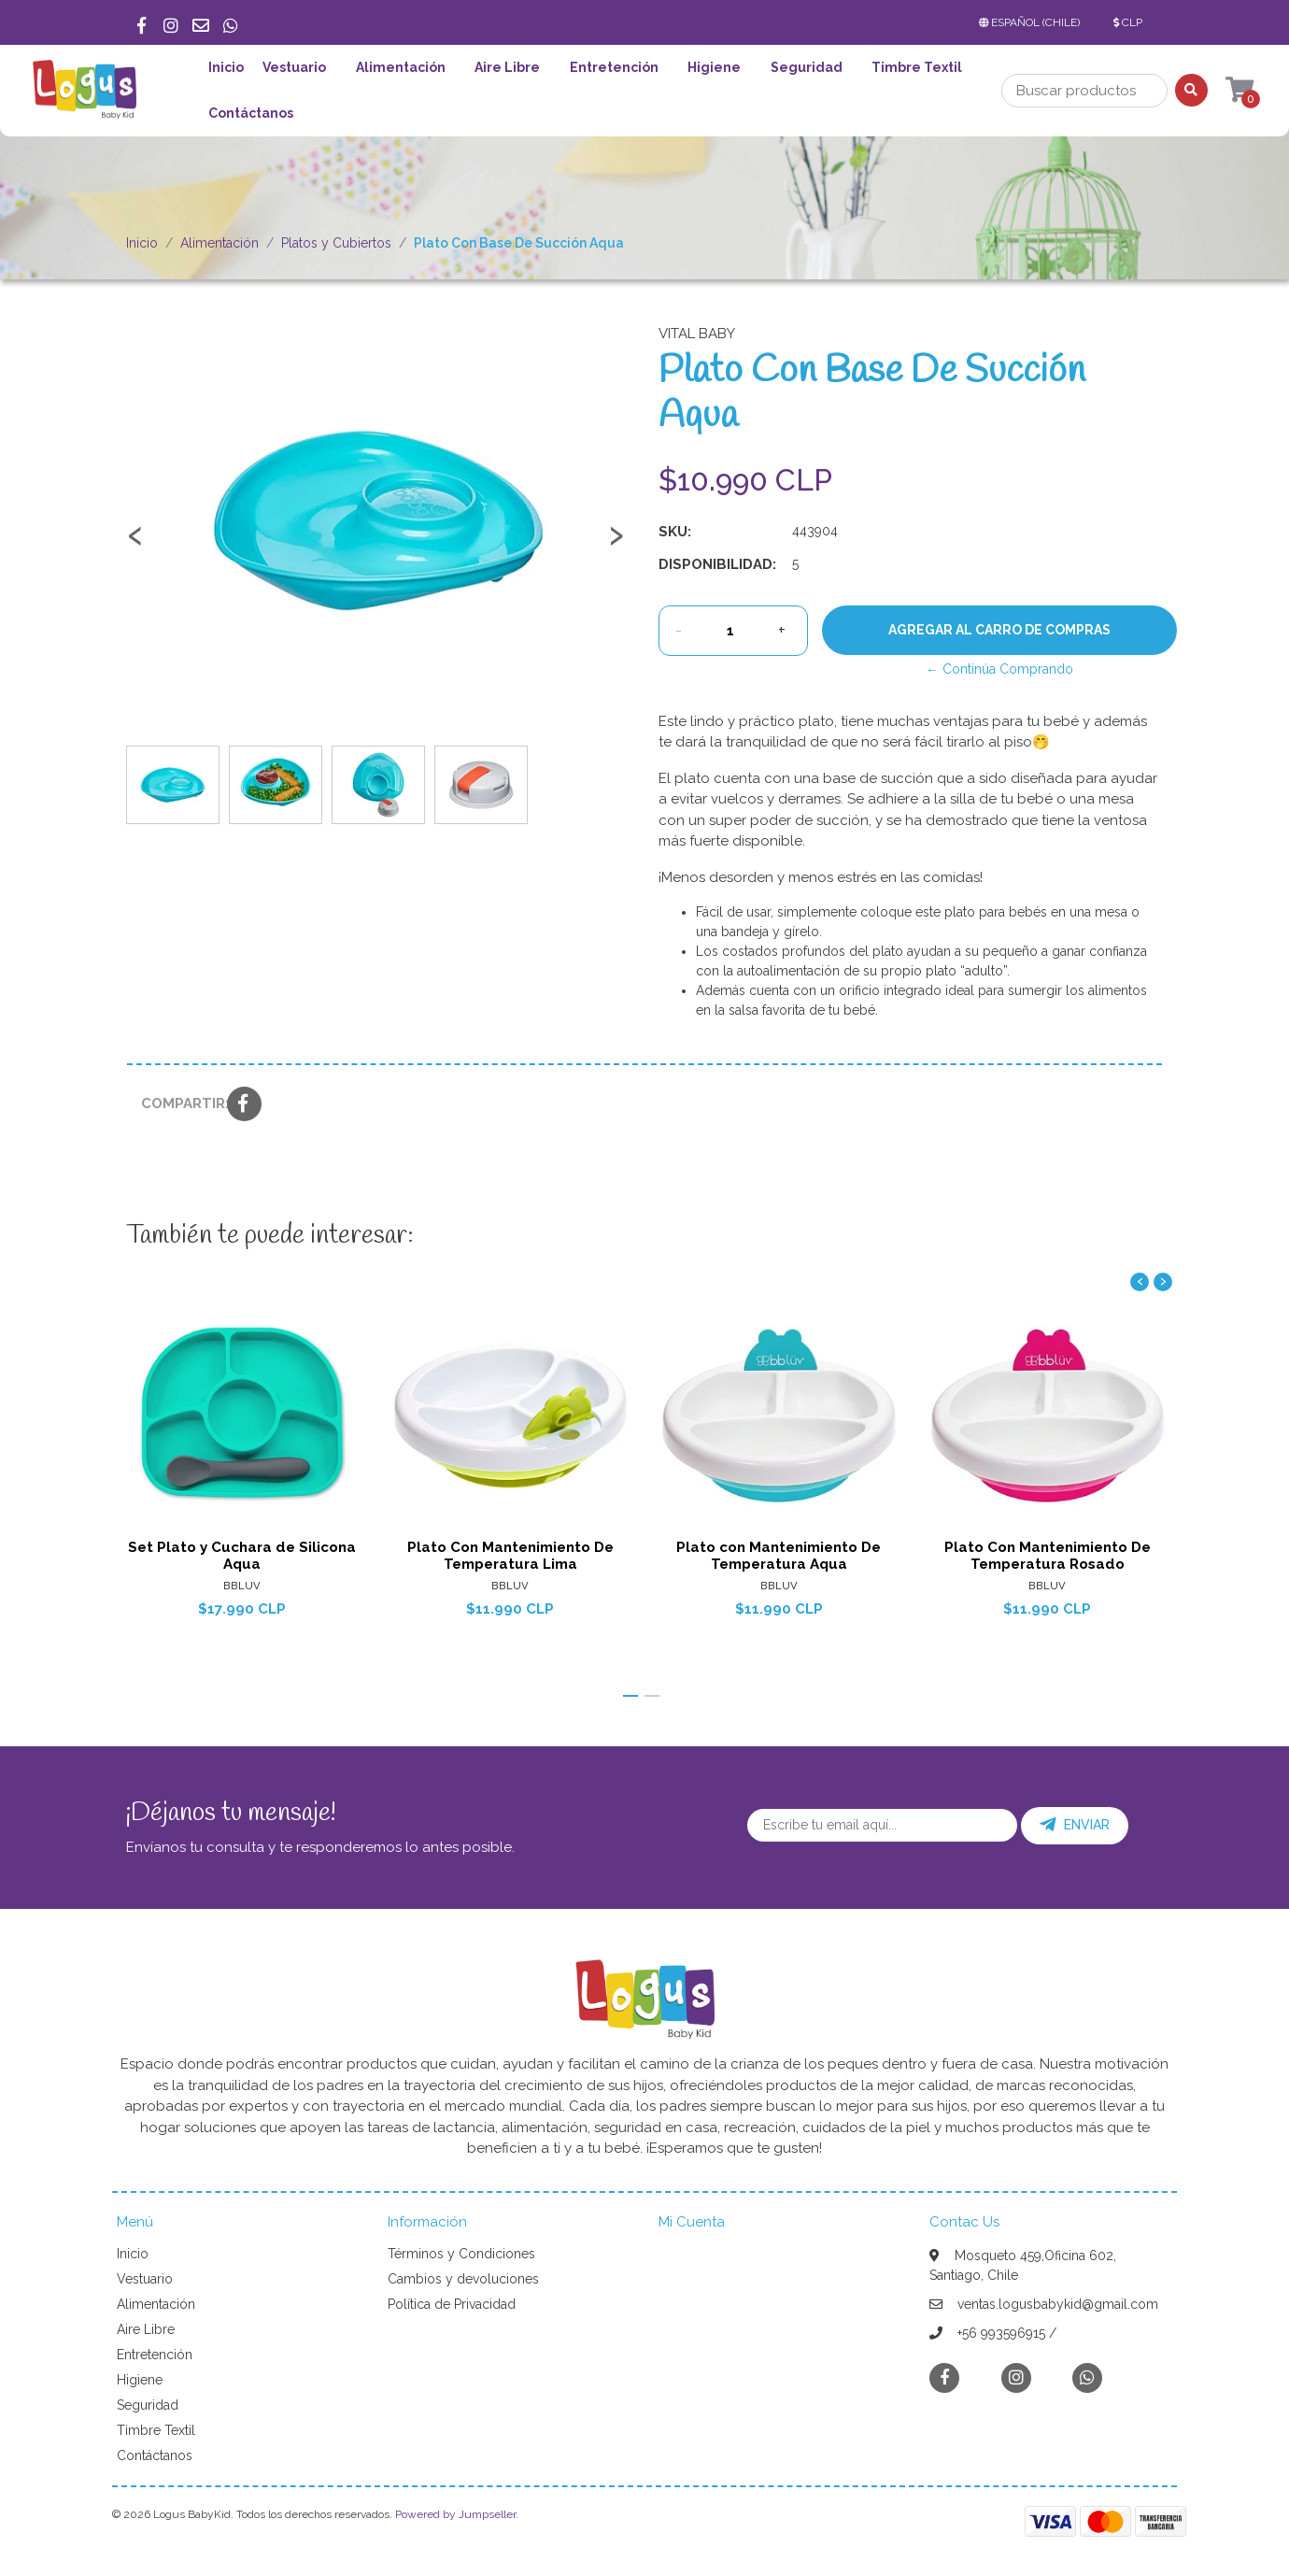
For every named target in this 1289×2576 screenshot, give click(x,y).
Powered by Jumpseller (455, 2514)
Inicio (226, 67)
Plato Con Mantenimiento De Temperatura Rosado (1047, 1555)
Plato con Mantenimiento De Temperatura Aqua (778, 1555)
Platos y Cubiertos (336, 242)
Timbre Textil (916, 67)
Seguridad (807, 67)
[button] (1033, 22)
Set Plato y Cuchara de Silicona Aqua (242, 1555)
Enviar (1075, 1824)
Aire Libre (507, 67)
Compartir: (177, 1103)
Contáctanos (250, 113)
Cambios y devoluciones (463, 2278)
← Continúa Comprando (999, 669)
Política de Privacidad (452, 2304)
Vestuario (294, 67)
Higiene (714, 67)
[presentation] (135, 543)
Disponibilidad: (717, 564)
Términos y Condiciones (461, 2253)
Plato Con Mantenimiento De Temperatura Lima (510, 1555)
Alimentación (401, 67)
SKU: (675, 531)
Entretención (614, 67)
